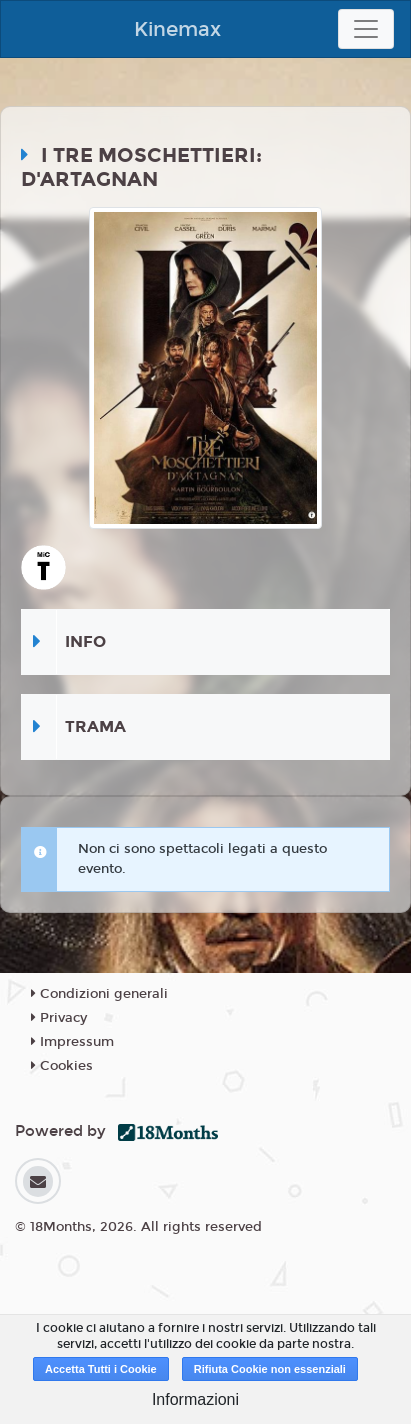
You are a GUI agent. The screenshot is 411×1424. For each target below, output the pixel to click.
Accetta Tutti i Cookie (101, 1369)
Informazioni (195, 1399)
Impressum (72, 1042)
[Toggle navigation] (366, 29)
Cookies (62, 1066)
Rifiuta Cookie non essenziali (270, 1369)
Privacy (59, 1018)
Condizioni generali (99, 994)
